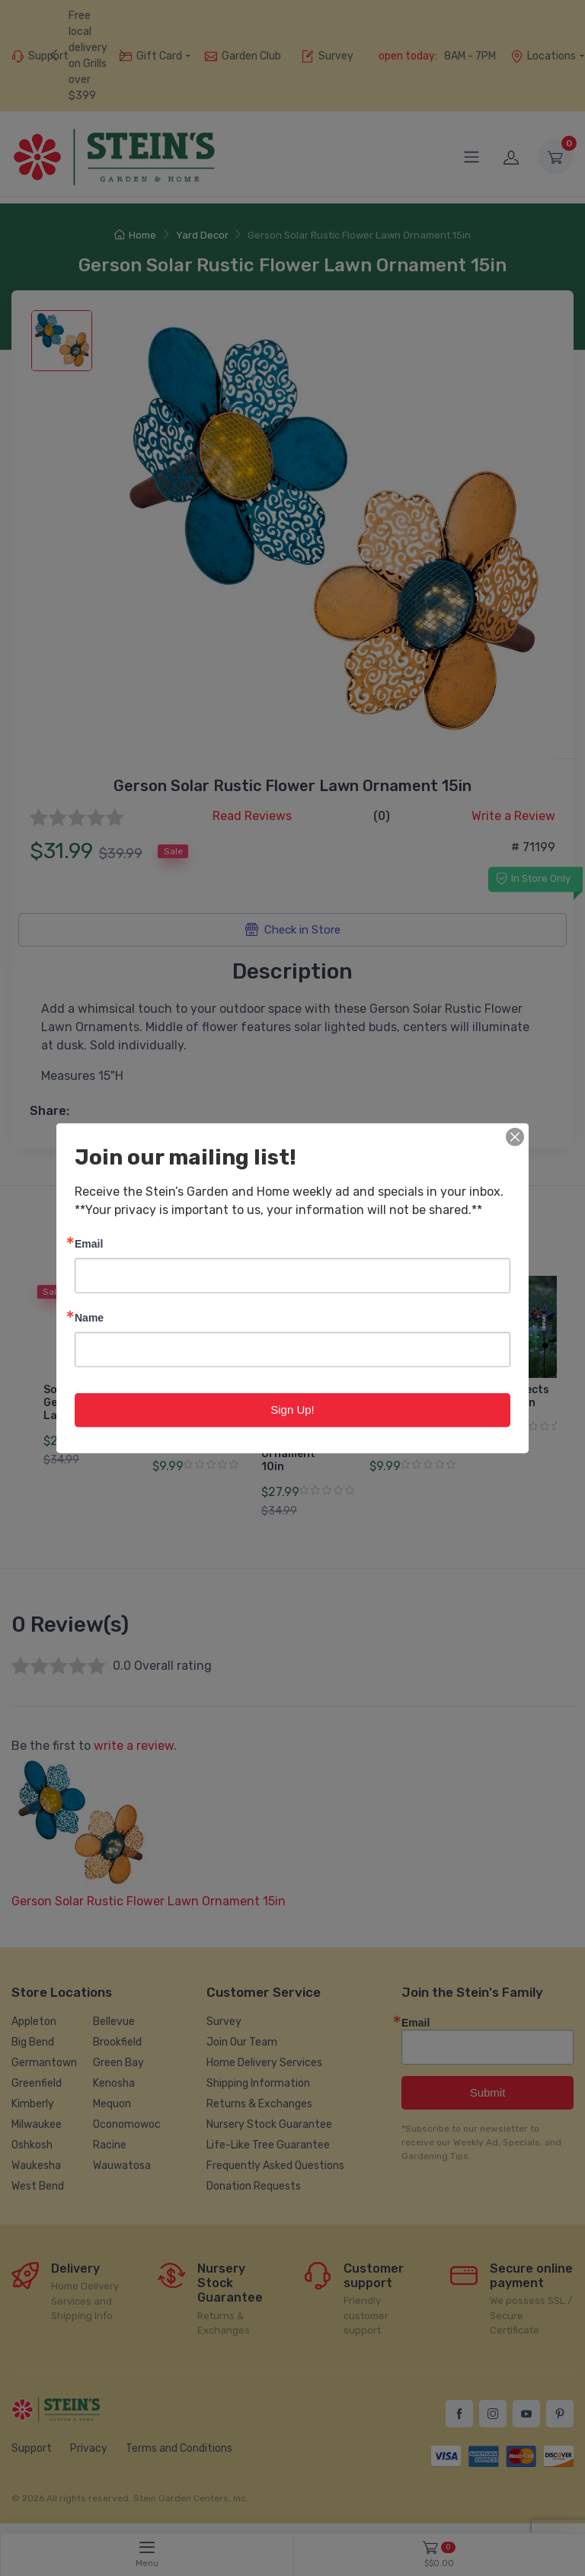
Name (89, 1317)
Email (89, 1243)
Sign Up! (292, 1409)
